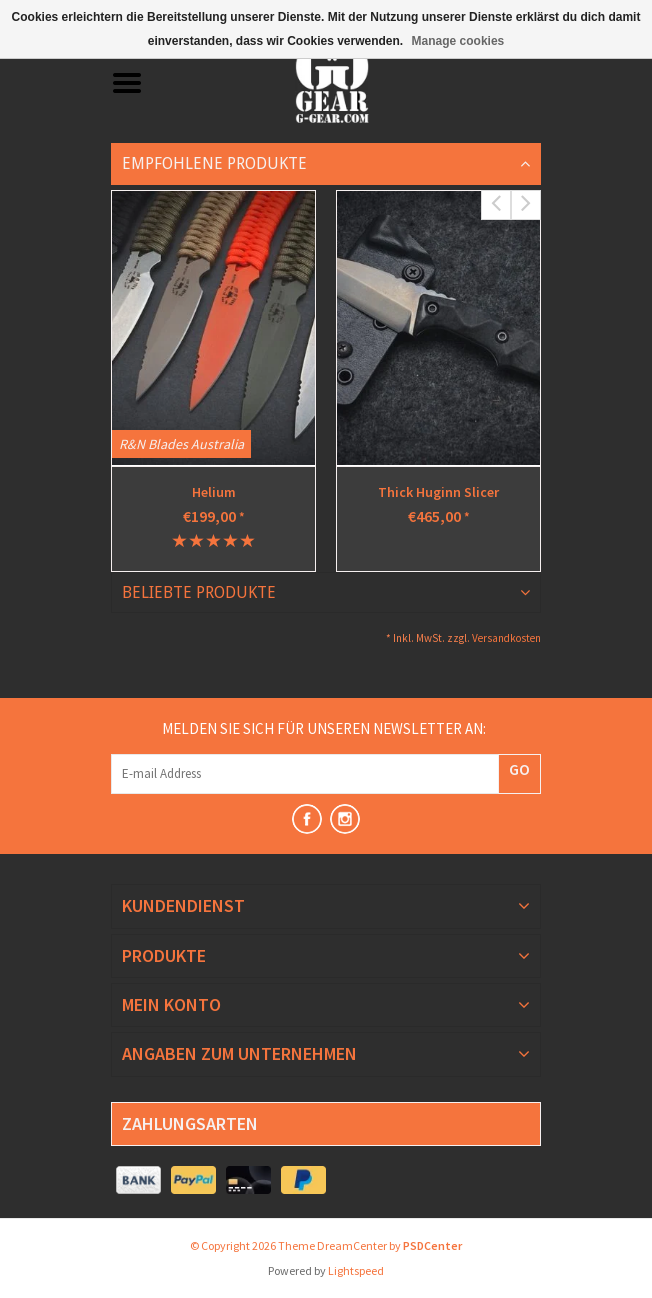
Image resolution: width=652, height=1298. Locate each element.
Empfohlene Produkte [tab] (214, 163)
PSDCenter (432, 1245)
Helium (214, 492)
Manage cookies (458, 41)
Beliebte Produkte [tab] (199, 592)
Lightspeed (356, 1270)
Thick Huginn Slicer (438, 492)
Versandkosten (506, 638)
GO (519, 769)
